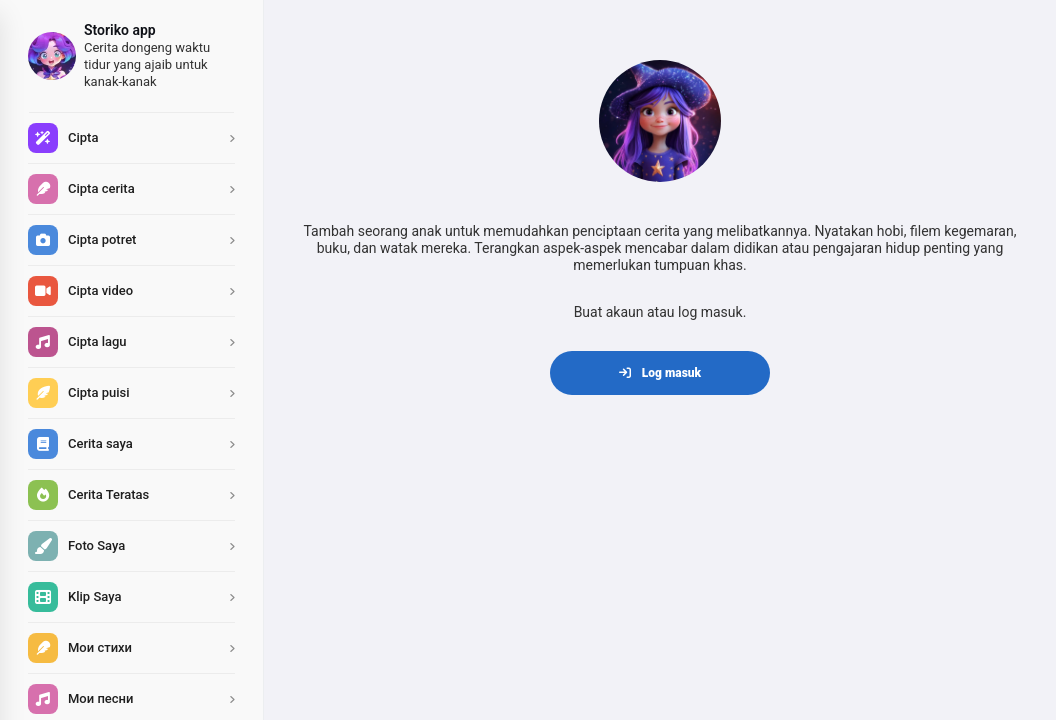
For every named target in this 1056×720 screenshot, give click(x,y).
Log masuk (660, 373)
